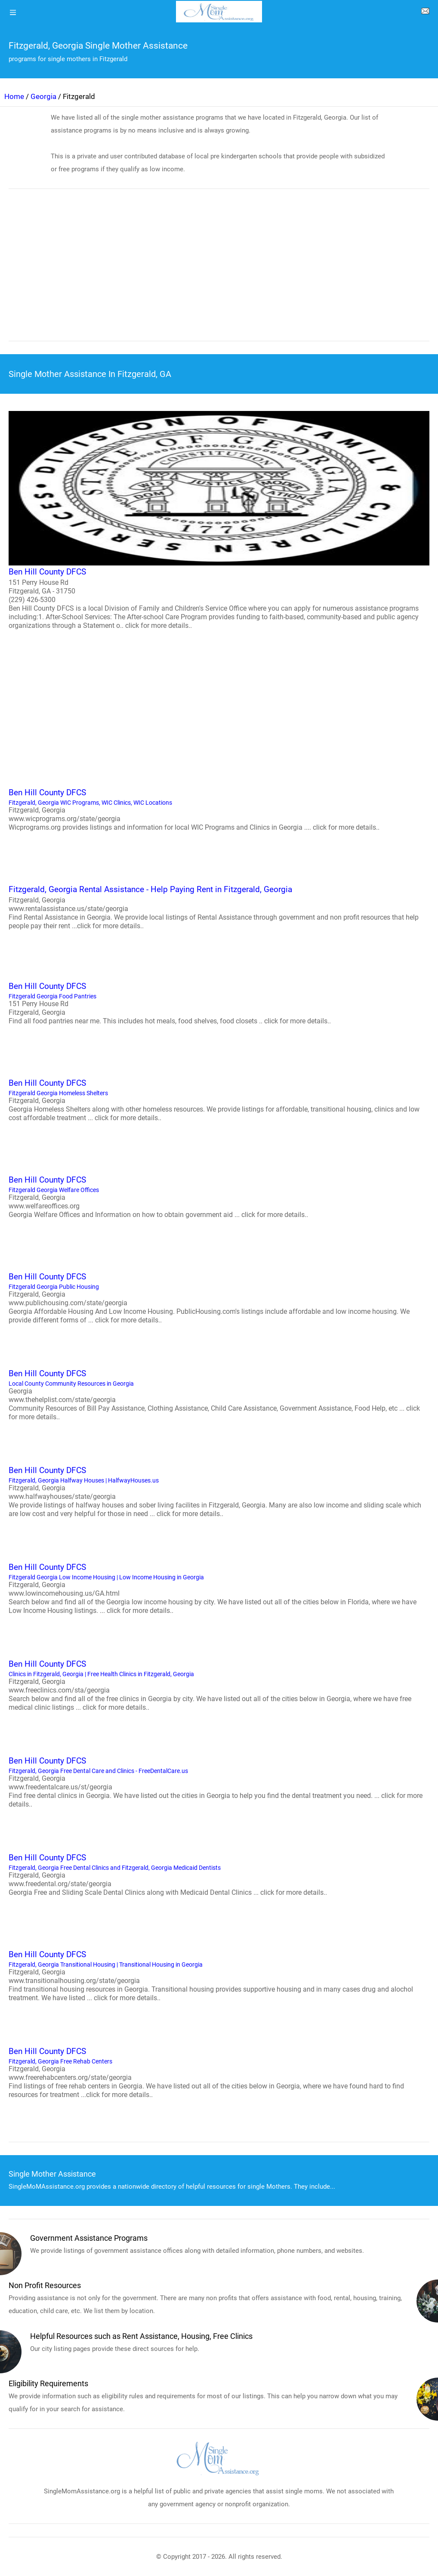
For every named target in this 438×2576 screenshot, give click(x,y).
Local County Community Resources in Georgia (219, 1394)
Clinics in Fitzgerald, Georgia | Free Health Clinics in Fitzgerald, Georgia (219, 1685)
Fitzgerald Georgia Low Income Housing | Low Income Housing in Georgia (219, 1588)
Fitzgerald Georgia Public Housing (219, 1297)
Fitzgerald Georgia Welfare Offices (219, 1196)
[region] (219, 271)
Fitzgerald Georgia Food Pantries (219, 1002)
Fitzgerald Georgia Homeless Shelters (219, 1099)
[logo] (219, 11)
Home (14, 96)
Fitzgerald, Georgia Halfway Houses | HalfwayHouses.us (219, 1491)
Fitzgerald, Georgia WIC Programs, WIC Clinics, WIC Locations (219, 809)
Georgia (43, 96)
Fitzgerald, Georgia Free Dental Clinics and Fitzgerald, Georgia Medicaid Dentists (219, 1874)
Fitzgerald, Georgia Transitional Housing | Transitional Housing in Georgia (219, 1975)
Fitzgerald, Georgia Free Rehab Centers (219, 2072)
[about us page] (425, 13)
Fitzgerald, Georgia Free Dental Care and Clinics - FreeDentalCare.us (219, 1781)
